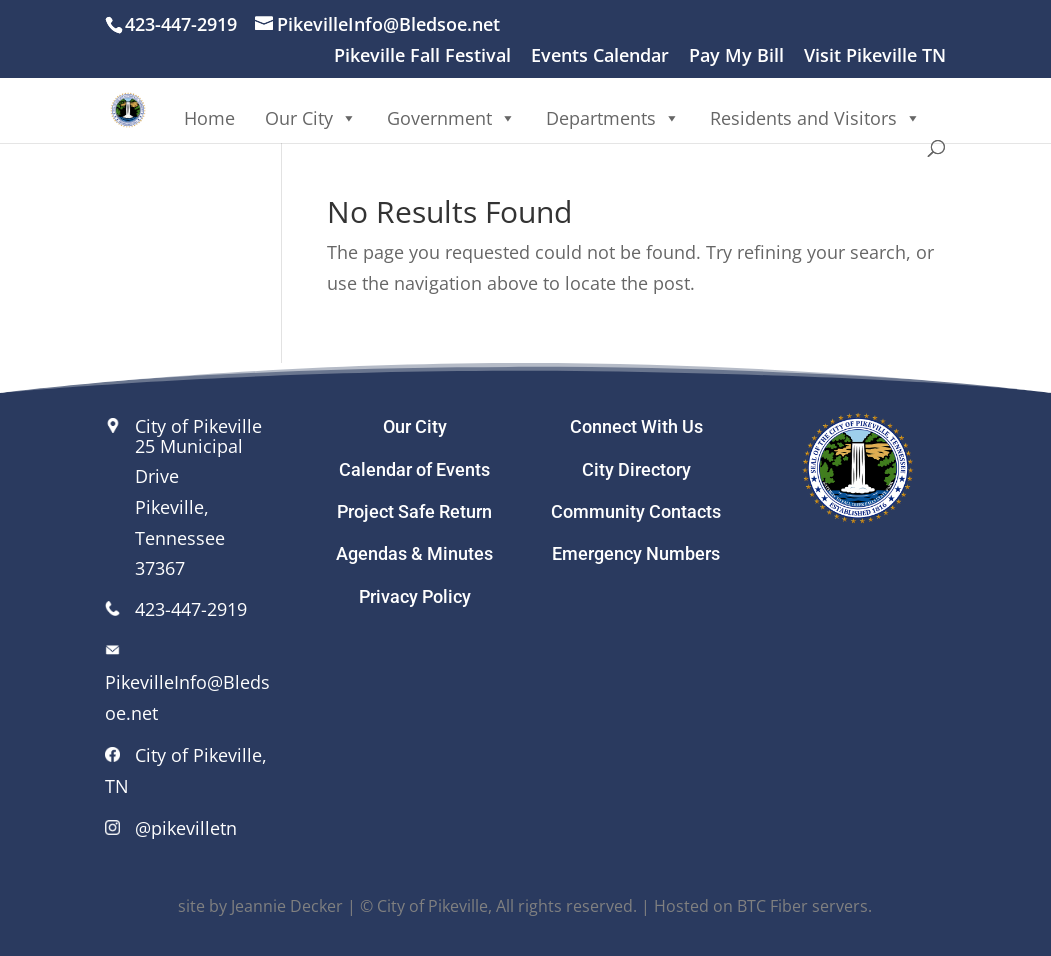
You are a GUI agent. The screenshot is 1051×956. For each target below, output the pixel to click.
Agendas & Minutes (414, 553)
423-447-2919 (191, 609)
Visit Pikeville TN (875, 56)
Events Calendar (600, 56)
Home (209, 118)
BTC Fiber (772, 906)
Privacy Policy (415, 596)
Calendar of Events (414, 469)
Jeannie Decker (287, 906)
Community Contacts (636, 511)
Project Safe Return (414, 511)
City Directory (636, 469)
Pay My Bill (736, 56)
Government (451, 118)
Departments (613, 118)
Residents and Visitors (815, 118)
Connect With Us (636, 426)
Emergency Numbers (636, 553)
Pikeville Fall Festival (422, 56)
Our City (311, 118)
